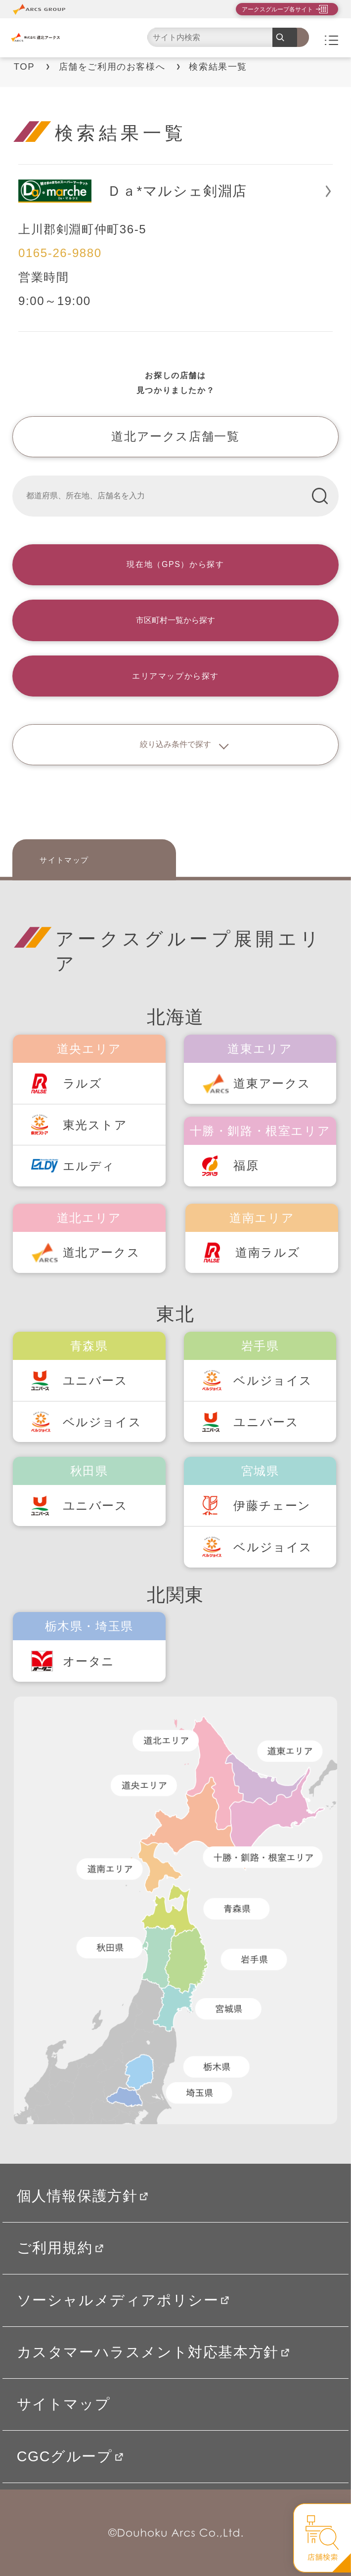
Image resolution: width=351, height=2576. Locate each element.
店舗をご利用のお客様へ (112, 66)
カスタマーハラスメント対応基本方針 (153, 2352)
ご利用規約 (60, 2248)
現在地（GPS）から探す (175, 564)
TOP (24, 66)
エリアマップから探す (175, 676)
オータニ (89, 1661)
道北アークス (101, 1252)
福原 (246, 1165)
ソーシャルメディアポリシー (123, 2300)
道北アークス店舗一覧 (175, 436)
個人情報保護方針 (82, 2196)
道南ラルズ (267, 1252)
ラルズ (82, 1083)
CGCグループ (70, 2456)
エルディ (89, 1166)
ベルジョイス (102, 1422)
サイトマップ (64, 859)
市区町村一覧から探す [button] (175, 620)
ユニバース (95, 1380)
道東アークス (272, 1083)
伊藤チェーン (272, 1505)
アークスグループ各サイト (277, 9)
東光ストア (95, 1125)
